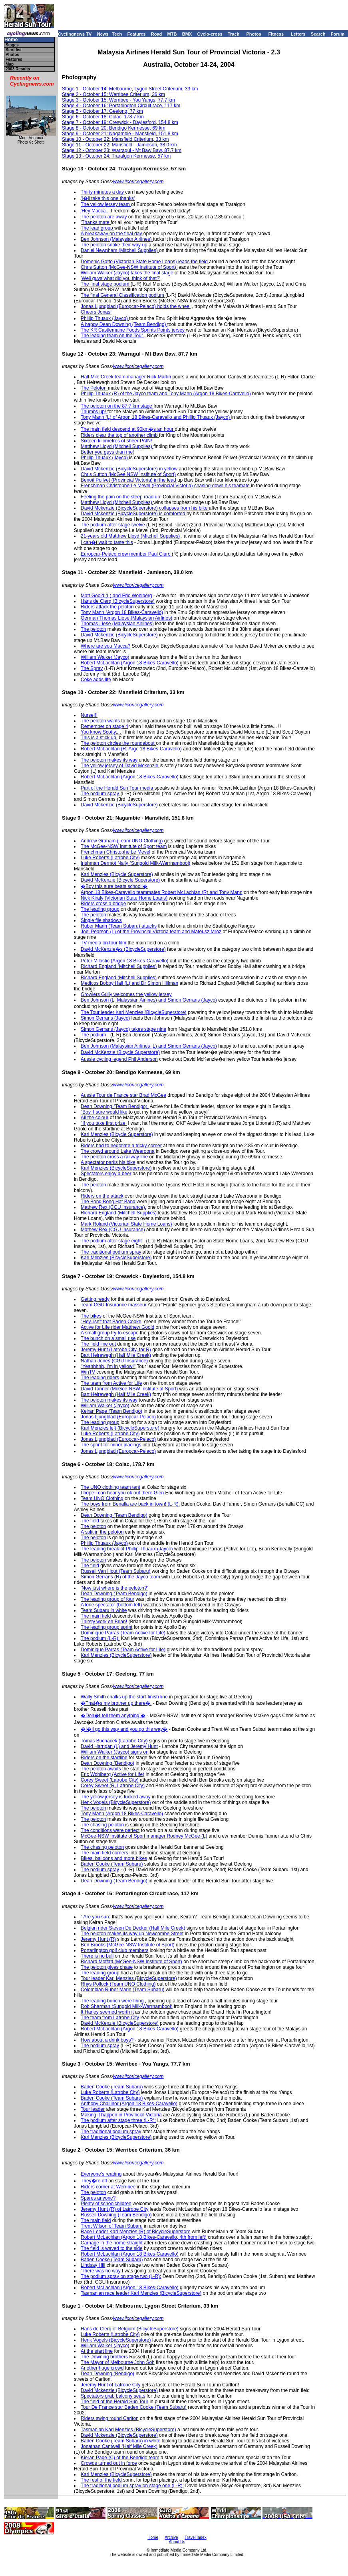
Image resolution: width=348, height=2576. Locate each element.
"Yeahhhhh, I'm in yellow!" (108, 1366)
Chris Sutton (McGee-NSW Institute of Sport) (129, 267)
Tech (117, 34)
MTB (172, 34)
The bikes (91, 1316)
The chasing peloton (102, 1825)
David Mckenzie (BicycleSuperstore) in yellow (130, 469)
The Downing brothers (104, 2357)
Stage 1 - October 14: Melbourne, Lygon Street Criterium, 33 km (130, 89)
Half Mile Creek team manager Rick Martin (126, 377)
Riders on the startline (104, 1757)
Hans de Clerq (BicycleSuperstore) (118, 601)
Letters (298, 34)
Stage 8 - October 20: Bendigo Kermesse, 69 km (113, 128)
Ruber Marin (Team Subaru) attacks (119, 926)
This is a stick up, (99, 737)
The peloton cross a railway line (114, 1157)
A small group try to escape (110, 1333)
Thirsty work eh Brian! (104, 1621)
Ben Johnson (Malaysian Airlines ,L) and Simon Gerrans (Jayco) (149, 1046)
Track (233, 34)
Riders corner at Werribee (108, 2187)
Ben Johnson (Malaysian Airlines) (117, 239)
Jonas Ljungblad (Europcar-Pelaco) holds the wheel (136, 306)
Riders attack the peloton (107, 607)
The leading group (100, 909)
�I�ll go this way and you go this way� (124, 1729)
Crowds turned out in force (109, 2463)
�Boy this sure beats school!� (114, 886)
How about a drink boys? (107, 2040)
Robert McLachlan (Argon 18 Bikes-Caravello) (130, 663)
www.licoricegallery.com (138, 181)
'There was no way (101, 2271)
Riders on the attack (102, 1196)
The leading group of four (107, 1599)
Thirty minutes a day (103, 192)
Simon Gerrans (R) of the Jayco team (120, 1577)
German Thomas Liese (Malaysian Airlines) (126, 618)
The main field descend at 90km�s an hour (128, 429)
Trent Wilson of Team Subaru (112, 2226)
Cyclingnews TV (74, 34)
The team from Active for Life (111, 1383)
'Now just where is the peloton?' (114, 1588)
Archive (171, 2537)
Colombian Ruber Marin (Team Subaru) (122, 1989)
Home (11, 39)
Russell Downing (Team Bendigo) (116, 2215)
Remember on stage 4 (104, 726)
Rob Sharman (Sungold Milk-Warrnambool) (127, 2006)
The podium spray (100, 793)
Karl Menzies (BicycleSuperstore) (116, 1168)
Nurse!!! (89, 715)
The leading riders (100, 1377)
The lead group (97, 228)
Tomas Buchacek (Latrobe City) (115, 1741)
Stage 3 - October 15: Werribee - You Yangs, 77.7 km (118, 100)
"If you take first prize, (104, 1123)
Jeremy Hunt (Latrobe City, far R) (116, 1349)
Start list (14, 50)
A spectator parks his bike (108, 1162)
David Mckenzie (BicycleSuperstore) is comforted (134, 513)
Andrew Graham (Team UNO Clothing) (122, 841)
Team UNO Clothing (102, 1498)
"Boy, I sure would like (104, 1112)
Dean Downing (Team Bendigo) (114, 1515)
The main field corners (104, 1853)
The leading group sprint (106, 1627)
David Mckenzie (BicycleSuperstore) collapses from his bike (145, 508)
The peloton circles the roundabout (118, 743)
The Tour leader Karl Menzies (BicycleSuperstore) (134, 1012)
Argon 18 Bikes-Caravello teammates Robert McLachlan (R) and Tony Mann (162, 892)
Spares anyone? (98, 2198)
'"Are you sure (96, 1917)
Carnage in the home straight (112, 2243)
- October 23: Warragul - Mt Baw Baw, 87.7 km (131, 150)
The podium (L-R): (100, 1638)
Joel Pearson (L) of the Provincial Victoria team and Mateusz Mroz (151, 931)
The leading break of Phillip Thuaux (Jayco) (127, 1549)
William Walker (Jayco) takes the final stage (128, 273)
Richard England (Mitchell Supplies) (119, 966)
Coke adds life (96, 679)
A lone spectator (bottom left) (111, 1605)
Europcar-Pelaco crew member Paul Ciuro (126, 554)
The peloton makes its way (110, 760)
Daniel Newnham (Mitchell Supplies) (120, 250)
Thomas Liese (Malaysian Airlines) (117, 623)
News (103, 34)
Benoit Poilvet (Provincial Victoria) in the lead (129, 480)
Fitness (276, 34)
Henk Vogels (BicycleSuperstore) (116, 1802)
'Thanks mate (96, 222)
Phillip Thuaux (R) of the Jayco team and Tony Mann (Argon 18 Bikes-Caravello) (166, 393)
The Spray (92, 668)
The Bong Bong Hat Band (108, 1201)
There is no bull (97, 1956)
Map (10, 64)
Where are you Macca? (105, 646)
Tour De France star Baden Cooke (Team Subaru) (134, 2407)
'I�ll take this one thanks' (108, 198)
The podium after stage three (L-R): (118, 2120)
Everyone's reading (101, 2174)
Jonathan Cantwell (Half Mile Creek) (119, 2446)
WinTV (88, 1372)
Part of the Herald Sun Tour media (118, 788)
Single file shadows (101, 920)
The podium (93, 1035)
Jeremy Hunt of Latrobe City (110, 2385)
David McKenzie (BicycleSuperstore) (120, 2023)
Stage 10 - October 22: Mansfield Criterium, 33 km (115, 139)
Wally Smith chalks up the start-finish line (124, 1697)
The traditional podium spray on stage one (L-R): (132, 2485)
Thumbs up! (94, 411)
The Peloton (94, 388)
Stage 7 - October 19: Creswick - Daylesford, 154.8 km (120, 122)
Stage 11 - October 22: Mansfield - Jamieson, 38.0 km (119, 145)
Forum (337, 34)
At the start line (97, 2351)
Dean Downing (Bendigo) (107, 1763)
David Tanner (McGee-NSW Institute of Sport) (129, 1389)
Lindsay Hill (93, 2265)
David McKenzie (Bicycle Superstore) (120, 880)
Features (136, 34)
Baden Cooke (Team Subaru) (112, 1864)
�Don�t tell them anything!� (113, 1715)
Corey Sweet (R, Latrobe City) (113, 1785)
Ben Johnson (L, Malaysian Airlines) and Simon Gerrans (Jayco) (149, 1000)
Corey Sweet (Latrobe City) (110, 1780)
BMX (187, 34)
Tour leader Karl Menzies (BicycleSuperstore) (129, 1978)
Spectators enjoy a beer (106, 1173)
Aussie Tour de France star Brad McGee (123, 1095)
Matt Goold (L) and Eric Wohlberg (116, 595)
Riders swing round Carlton (110, 2418)
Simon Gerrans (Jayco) (105, 1018)
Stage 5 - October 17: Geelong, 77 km (102, 111)
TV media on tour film (103, 943)
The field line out (98, 1344)
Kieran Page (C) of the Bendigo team (120, 2457)
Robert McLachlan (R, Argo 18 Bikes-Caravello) (132, 749)
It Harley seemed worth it (107, 2012)
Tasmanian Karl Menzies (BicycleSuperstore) (128, 2429)
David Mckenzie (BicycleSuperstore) (119, 635)
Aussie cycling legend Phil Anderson (119, 1059)
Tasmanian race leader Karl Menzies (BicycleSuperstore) (141, 2293)
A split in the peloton (102, 1532)
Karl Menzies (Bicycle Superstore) (117, 874)
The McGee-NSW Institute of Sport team (124, 846)
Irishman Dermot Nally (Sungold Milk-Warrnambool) (135, 863)
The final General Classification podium (123, 295)
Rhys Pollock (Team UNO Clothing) (118, 1984)
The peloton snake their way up (115, 245)
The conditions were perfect (110, 1830)
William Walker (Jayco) (105, 657)
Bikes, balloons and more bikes (114, 1858)
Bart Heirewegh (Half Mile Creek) (116, 1355)
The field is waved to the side (112, 2248)
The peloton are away (104, 217)
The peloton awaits (101, 1769)
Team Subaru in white (104, 1610)
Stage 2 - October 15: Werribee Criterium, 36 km (113, 94)
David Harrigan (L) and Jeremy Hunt (119, 1746)
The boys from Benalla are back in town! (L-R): (130, 1504)
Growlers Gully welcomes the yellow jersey (126, 994)
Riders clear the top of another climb (120, 435)
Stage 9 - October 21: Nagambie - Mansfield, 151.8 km (120, 133)
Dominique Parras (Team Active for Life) (123, 1633)
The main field (96, 1616)
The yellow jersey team (106, 204)
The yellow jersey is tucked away (116, 1797)
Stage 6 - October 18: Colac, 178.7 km (103, 117)
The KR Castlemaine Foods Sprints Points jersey (133, 330)
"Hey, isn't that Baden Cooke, (112, 1321)
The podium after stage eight (111, 1241)
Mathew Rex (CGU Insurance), (113, 1207)
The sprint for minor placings (111, 1445)
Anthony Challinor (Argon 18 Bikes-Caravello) (129, 2103)
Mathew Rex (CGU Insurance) (113, 1229)
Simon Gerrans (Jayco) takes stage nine (123, 1029)
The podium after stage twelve (113, 525)
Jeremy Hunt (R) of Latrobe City (114, 2209)
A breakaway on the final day (112, 233)
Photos (253, 34)
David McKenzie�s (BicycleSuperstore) (123, 949)
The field (90, 1521)
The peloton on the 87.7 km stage (117, 406)
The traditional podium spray (111, 1252)
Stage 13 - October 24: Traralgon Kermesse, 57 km (116, 156)
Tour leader (93, 2109)
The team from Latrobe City (110, 2017)
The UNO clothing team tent (110, 1487)
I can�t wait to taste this (107, 542)
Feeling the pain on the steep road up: (121, 497)
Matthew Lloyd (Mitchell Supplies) (117, 446)
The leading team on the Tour (112, 335)
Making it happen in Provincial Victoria (121, 2115)
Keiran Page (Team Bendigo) (111, 1411)
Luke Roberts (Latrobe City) (110, 857)
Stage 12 (71, 150)
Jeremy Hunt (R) (98, 1939)
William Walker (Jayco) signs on (115, 1752)
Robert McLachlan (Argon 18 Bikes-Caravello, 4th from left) (144, 2237)
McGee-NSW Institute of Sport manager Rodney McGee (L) (144, 1836)
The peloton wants (100, 721)
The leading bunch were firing (112, 2001)
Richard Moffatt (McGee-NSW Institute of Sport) (131, 1961)
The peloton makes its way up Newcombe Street (132, 1933)
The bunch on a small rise (108, 1338)
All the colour (94, 1117)
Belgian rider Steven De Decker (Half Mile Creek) (133, 1928)
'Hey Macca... (95, 211)
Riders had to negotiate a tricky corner (121, 1145)
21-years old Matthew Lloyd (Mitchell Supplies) (130, 536)
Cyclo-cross (210, 34)
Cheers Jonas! (96, 312)
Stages (12, 45)
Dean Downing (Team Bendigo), (115, 1106)
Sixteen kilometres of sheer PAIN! (116, 441)
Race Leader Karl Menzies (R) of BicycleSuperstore (136, 2231)
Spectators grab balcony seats (113, 2396)
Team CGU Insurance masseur (114, 1305)
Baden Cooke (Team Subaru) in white (120, 2441)
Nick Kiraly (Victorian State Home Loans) (124, 898)
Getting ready (95, 1299)
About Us (177, 2542)
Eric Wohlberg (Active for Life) (112, 1774)
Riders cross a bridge (103, 903)
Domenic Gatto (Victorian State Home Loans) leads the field (145, 261)
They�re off (94, 2181)
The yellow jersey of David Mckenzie (120, 765)
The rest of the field (101, 2480)
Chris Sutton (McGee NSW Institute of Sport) (128, 474)
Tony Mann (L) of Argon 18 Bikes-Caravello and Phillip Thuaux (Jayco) (156, 417)
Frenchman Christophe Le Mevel (115, 852)
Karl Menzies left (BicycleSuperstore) (120, 1428)
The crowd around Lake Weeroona (118, 1151)
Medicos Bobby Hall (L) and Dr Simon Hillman (129, 983)
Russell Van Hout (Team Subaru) (116, 1571)
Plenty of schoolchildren (106, 2203)
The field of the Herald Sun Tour (114, 2401)
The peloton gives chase (107, 1967)
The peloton (93, 629)
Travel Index (196, 2537)
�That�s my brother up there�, (116, 1703)
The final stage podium (106, 284)
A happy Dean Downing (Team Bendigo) (124, 324)
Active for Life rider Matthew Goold (117, 1327)
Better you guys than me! (107, 452)
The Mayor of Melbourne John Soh (118, 2362)
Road (156, 34)
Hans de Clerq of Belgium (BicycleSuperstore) (130, 2329)
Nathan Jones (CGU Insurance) (114, 1361)
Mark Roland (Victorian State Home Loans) (126, 1224)
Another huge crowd (102, 2368)
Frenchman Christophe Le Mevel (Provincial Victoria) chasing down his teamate (166, 485)
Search (318, 34)
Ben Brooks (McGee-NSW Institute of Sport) (128, 1945)
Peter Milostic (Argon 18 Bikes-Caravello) (124, 961)
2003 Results (18, 69)
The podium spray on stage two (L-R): (121, 2276)
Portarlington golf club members (114, 1950)
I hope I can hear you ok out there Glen (122, 1493)
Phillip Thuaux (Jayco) (105, 318)
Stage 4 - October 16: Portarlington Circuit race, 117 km (121, 105)
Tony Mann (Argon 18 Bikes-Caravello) (122, 612)
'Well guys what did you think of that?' (120, 278)
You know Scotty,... (101, 732)
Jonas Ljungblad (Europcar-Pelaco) (118, 1417)
